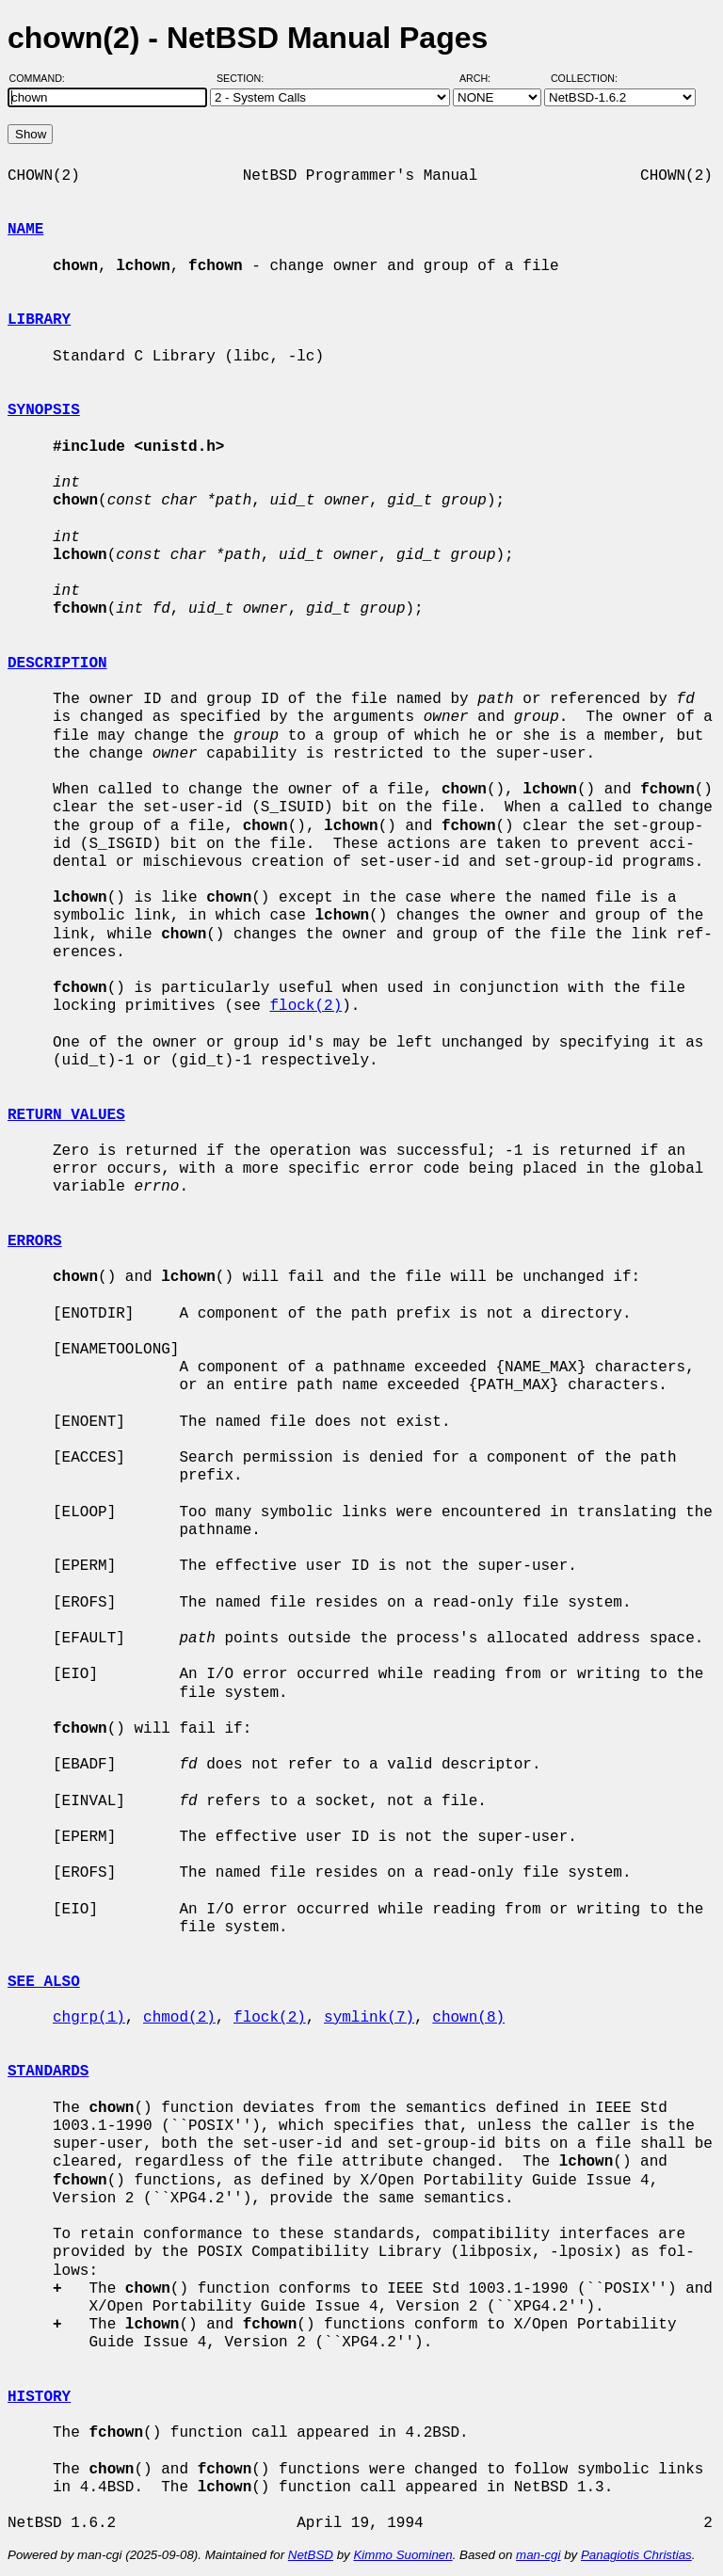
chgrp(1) (89, 2018)
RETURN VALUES (66, 1115)
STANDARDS (48, 2071)
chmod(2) (179, 2018)
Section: (244, 78)
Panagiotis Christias (636, 2555)
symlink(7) (369, 2018)
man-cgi (538, 2555)
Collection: (584, 78)
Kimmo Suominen (402, 2555)
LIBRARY (39, 320)
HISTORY (39, 2397)
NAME (25, 229)
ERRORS (35, 1241)
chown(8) (468, 2018)
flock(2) (305, 1006)
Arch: (483, 78)
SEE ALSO (44, 1982)
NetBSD (310, 2555)
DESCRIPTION (57, 663)
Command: (42, 78)
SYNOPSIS (44, 410)
